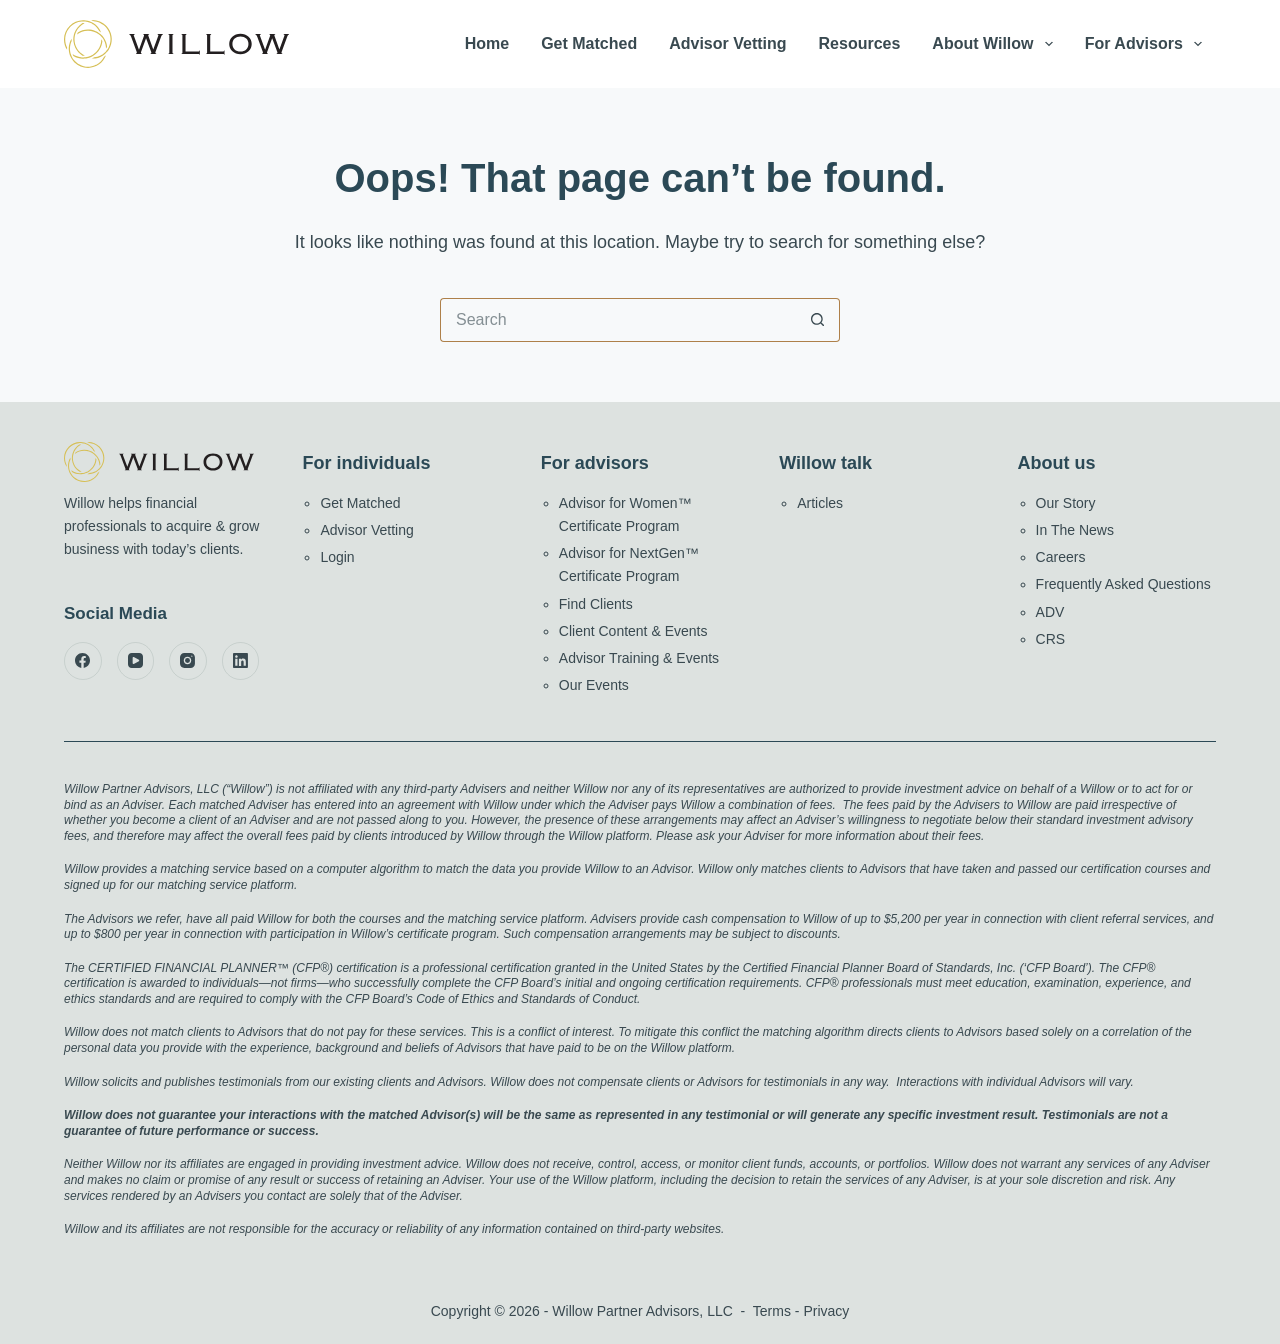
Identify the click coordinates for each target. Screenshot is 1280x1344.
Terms (772, 1311)
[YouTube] (136, 661)
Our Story (1066, 503)
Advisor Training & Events (639, 658)
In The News (1075, 530)
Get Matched (589, 43)
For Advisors (1147, 44)
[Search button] (818, 320)
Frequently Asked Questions (1123, 584)
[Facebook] (83, 661)
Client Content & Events (633, 631)
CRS (1051, 639)
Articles (820, 503)
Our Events (594, 685)
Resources (860, 43)
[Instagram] (188, 661)
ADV (1050, 612)
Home (487, 43)
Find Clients (596, 604)
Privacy (826, 1311)
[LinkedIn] (241, 661)
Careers (1061, 557)
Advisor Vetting (727, 43)
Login (337, 557)
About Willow (996, 44)
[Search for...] (618, 320)
